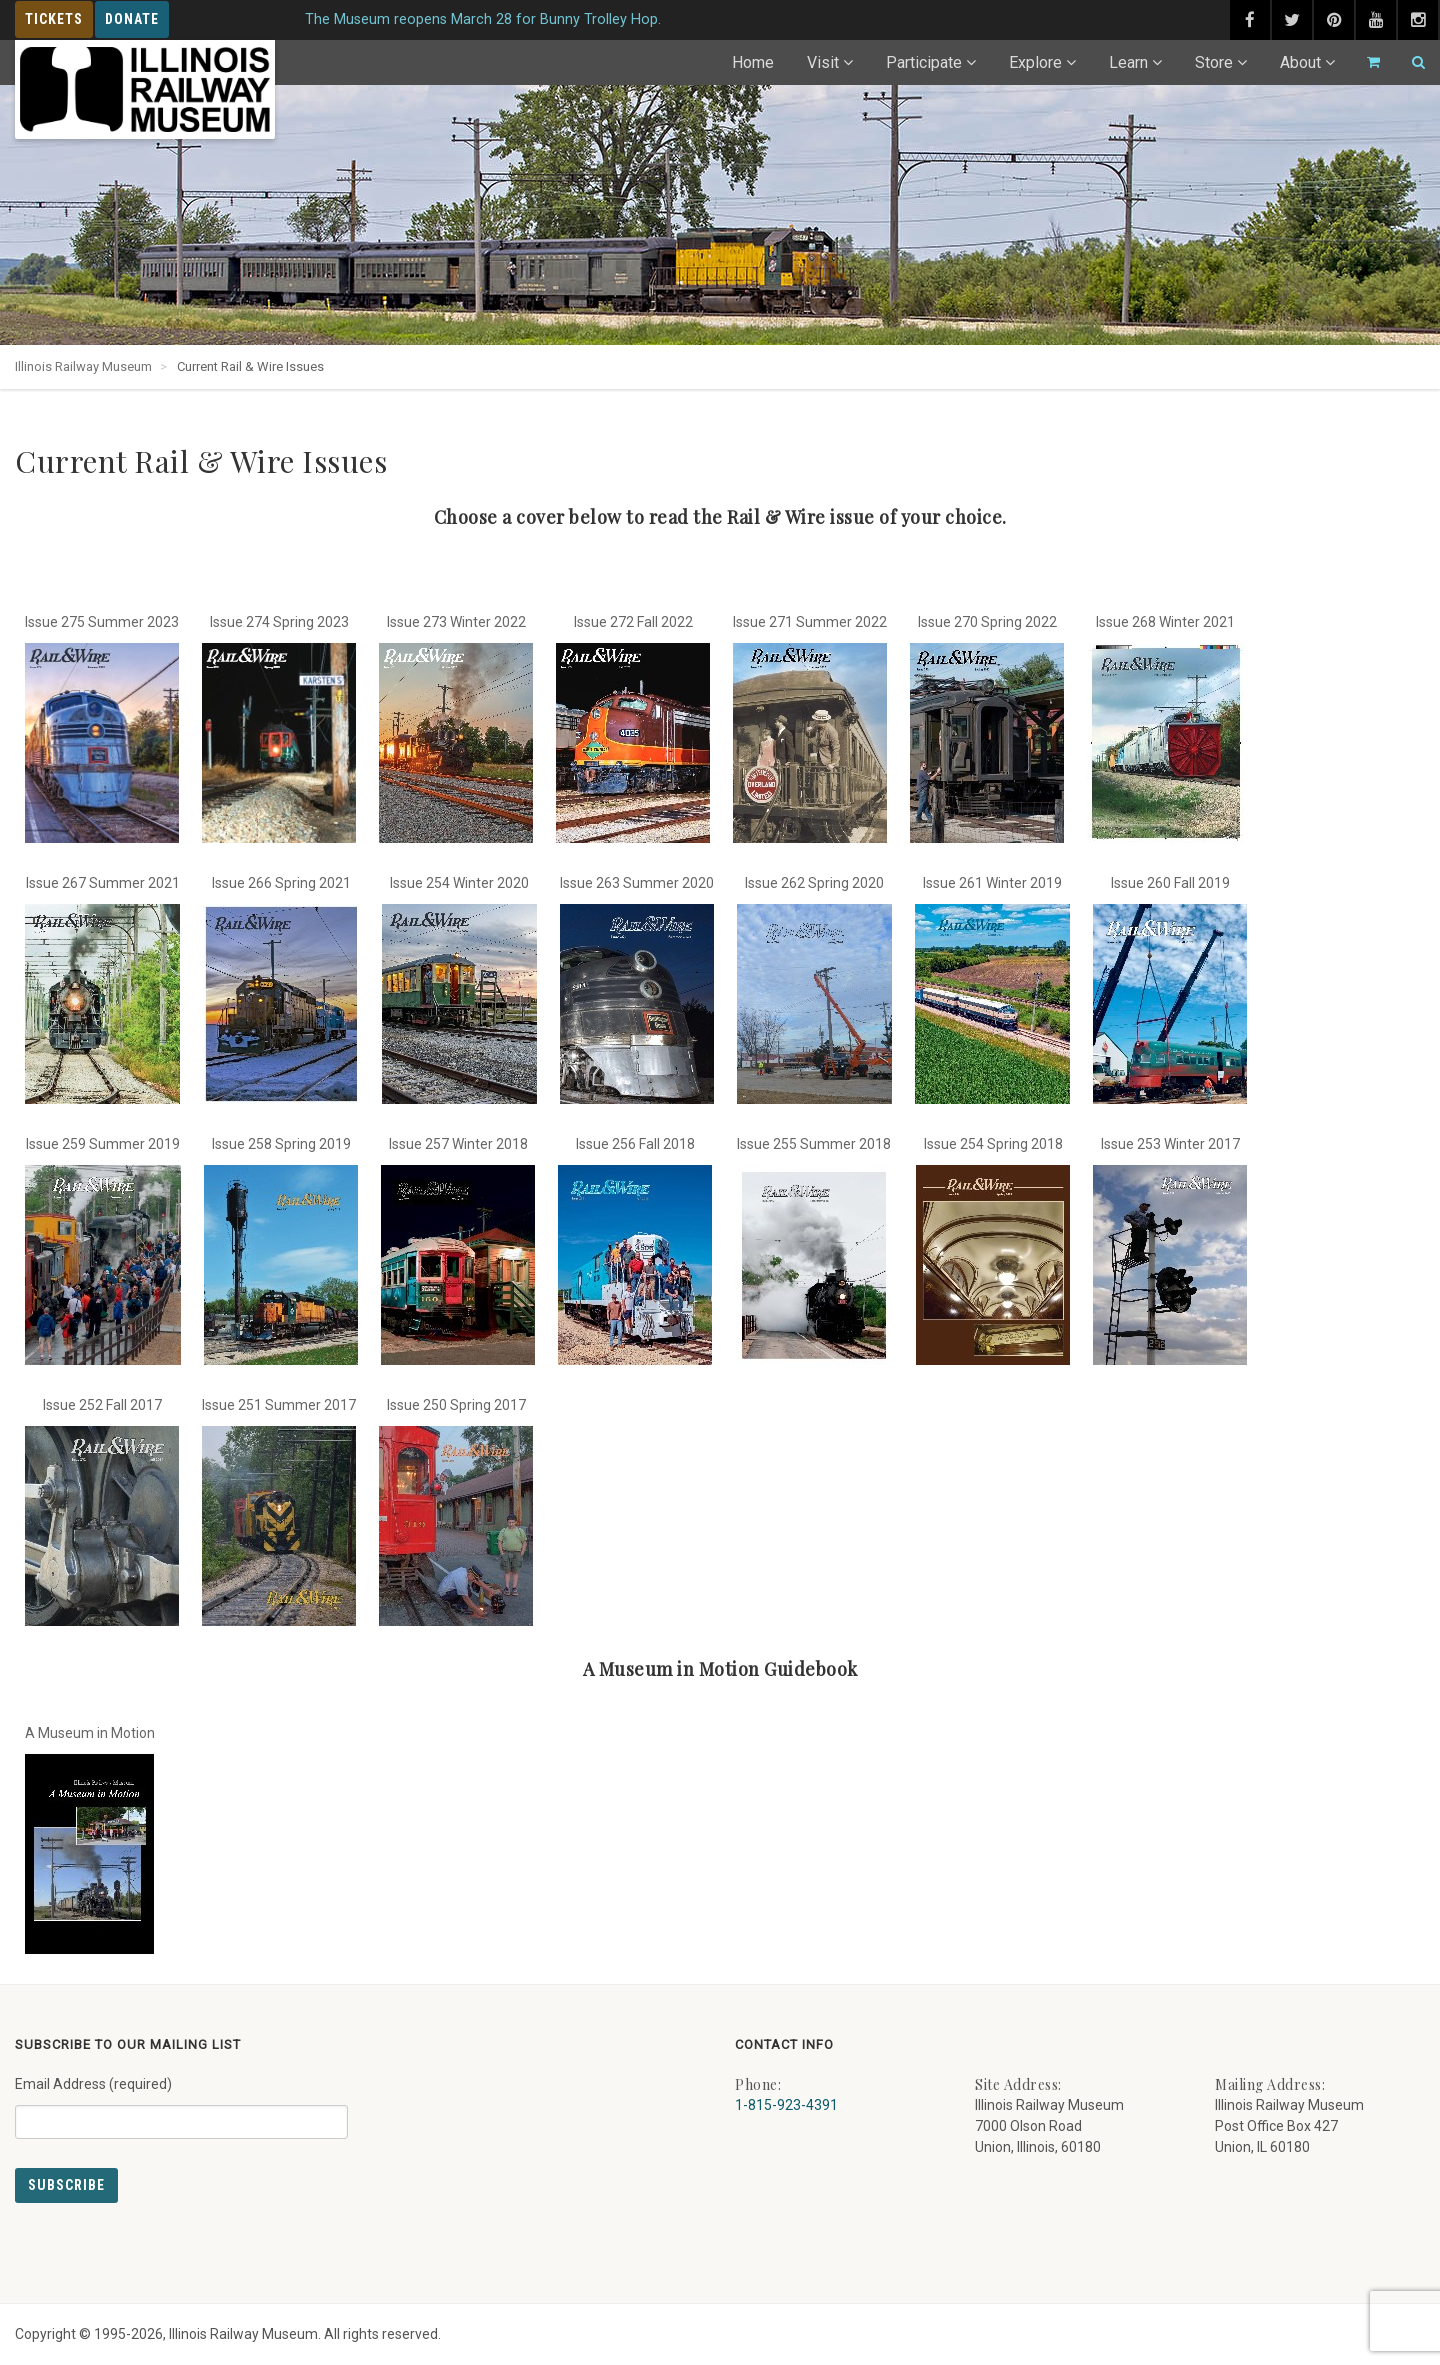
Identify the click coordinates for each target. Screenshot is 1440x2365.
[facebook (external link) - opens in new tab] (1250, 20)
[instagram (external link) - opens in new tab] (1418, 20)
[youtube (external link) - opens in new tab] (1376, 20)
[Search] (1410, 62)
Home (753, 62)
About (1300, 62)
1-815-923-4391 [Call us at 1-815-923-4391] (786, 2105)
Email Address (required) (181, 2100)
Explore (1035, 62)
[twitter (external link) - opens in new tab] (1292, 20)
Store (1214, 62)
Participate (924, 62)
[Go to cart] (1365, 62)
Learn (1128, 62)
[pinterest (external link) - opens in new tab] (1334, 20)
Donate (132, 19)
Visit (823, 62)
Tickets (54, 19)
